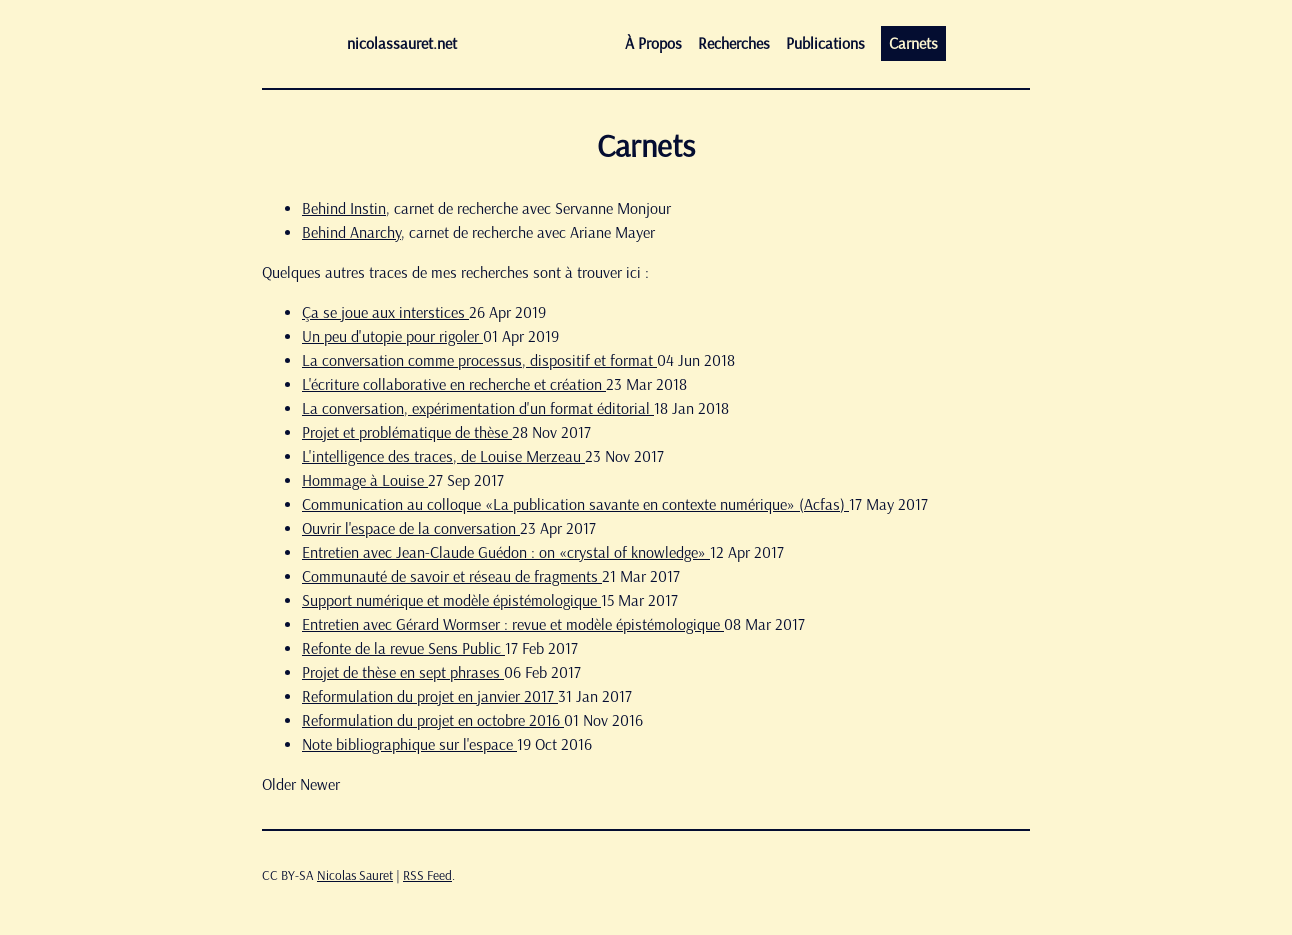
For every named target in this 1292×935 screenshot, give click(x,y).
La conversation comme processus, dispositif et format (479, 360)
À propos (653, 43)
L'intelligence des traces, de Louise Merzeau (443, 456)
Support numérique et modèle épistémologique (451, 600)
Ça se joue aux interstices (385, 312)
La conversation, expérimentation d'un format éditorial (478, 408)
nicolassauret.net (402, 43)
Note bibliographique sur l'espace (409, 744)
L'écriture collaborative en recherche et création (454, 384)
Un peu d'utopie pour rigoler (392, 336)
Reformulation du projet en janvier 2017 (430, 696)
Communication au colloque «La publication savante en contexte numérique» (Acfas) (575, 504)
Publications (825, 43)
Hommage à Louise (365, 480)
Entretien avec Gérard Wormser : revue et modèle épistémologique (513, 624)
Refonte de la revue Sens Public (403, 648)
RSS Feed (427, 875)
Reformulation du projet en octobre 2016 (433, 720)
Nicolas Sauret (355, 875)
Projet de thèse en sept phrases (403, 672)
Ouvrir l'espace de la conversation (411, 528)
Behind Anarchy (351, 232)
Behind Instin (344, 208)
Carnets (913, 43)
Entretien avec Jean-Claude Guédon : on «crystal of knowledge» (506, 552)
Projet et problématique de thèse (407, 432)
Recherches (734, 43)
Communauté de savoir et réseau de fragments (452, 576)
